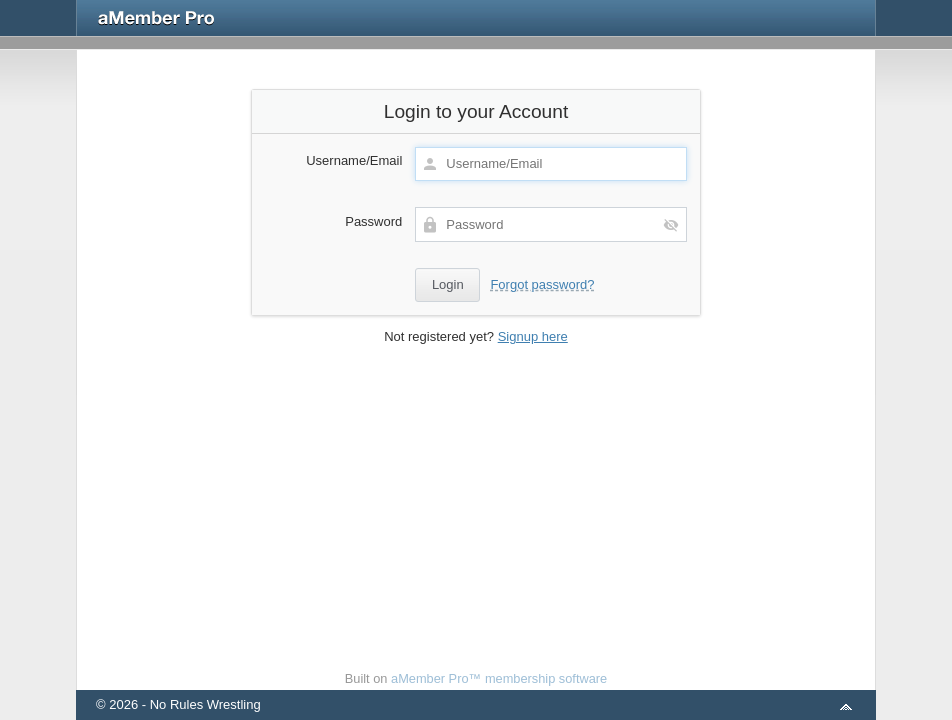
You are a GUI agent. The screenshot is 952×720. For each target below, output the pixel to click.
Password (373, 221)
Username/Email (354, 160)
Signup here (533, 336)
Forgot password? (542, 284)
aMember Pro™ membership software (499, 678)
